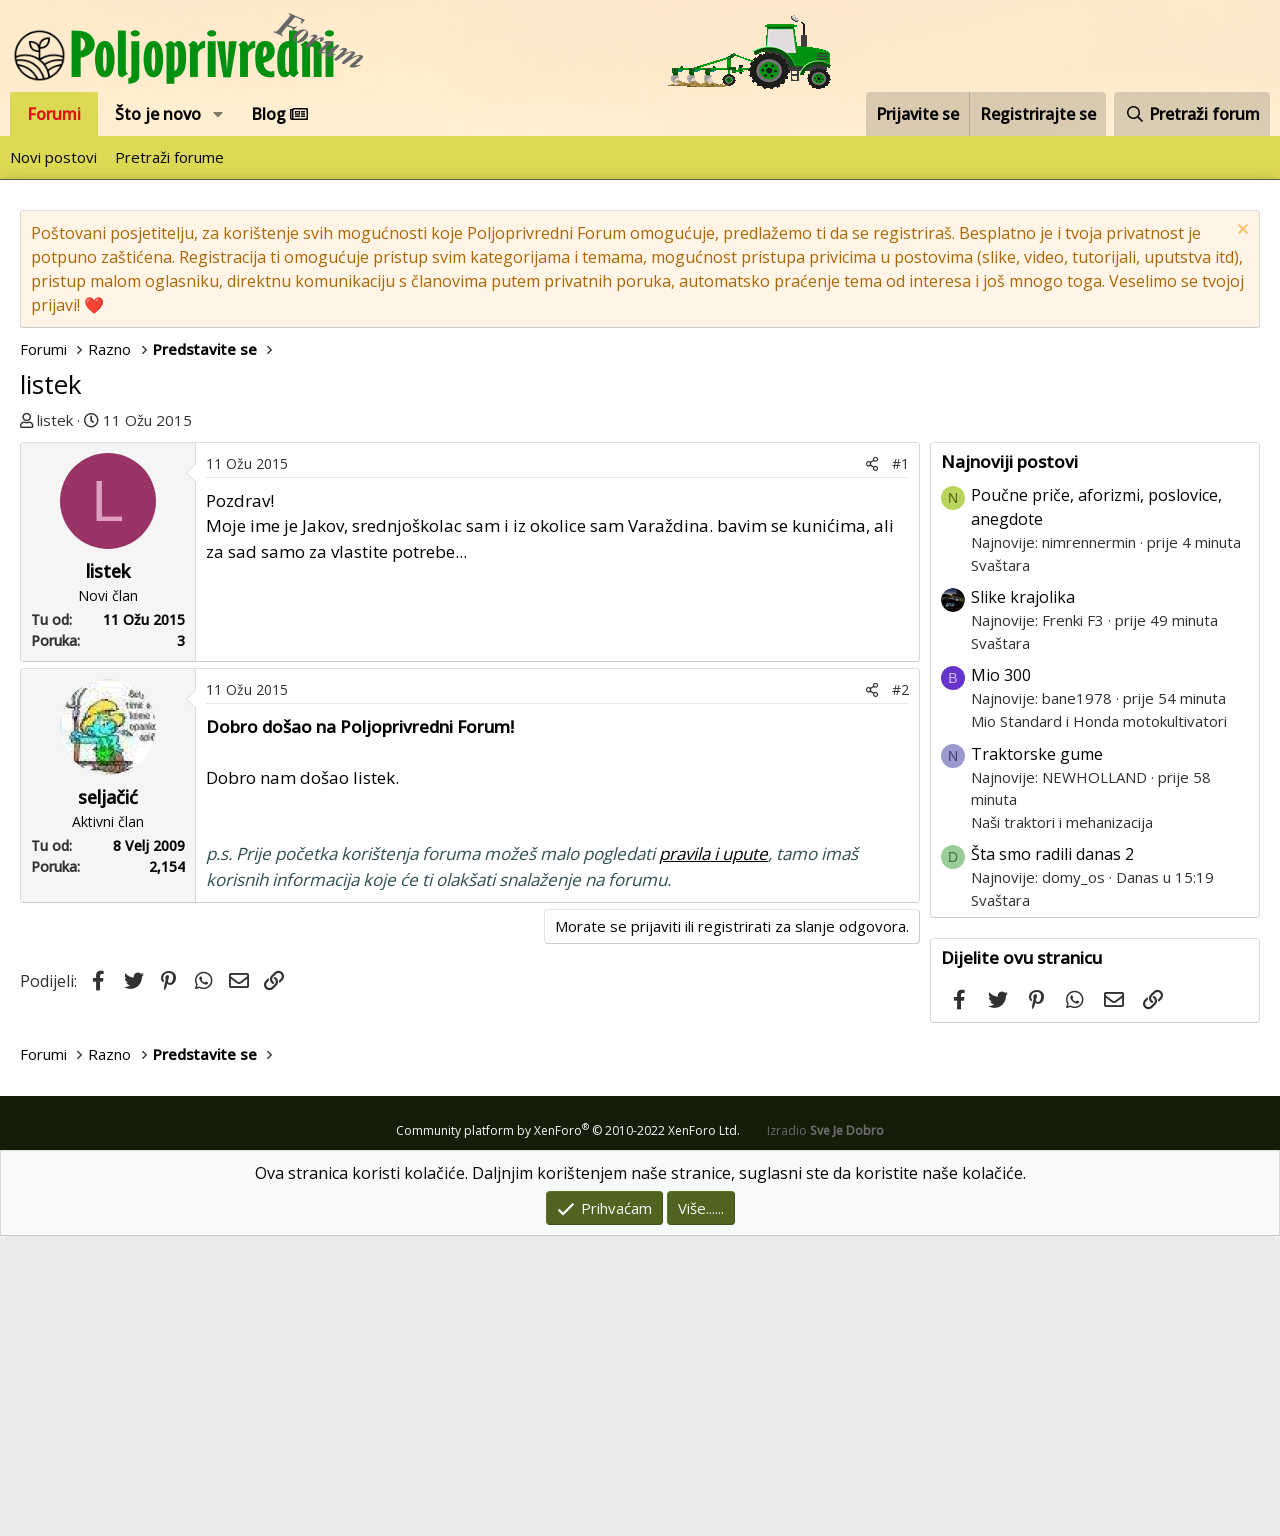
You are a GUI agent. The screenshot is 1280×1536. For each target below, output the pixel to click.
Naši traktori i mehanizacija (1062, 1122)
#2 (900, 989)
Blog (279, 114)
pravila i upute (713, 1153)
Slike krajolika (1023, 897)
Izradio (825, 1430)
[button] (218, 114)
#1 (900, 763)
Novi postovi (53, 157)
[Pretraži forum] (1192, 114)
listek (55, 420)
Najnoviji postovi (1009, 761)
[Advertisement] (640, 582)
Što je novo (158, 114)
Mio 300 (1001, 975)
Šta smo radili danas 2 (1052, 1154)
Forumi (54, 114)
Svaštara (1000, 865)
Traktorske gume (1037, 1054)
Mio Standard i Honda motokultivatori (1099, 1021)
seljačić (108, 1097)
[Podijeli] (872, 763)
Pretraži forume (169, 157)
